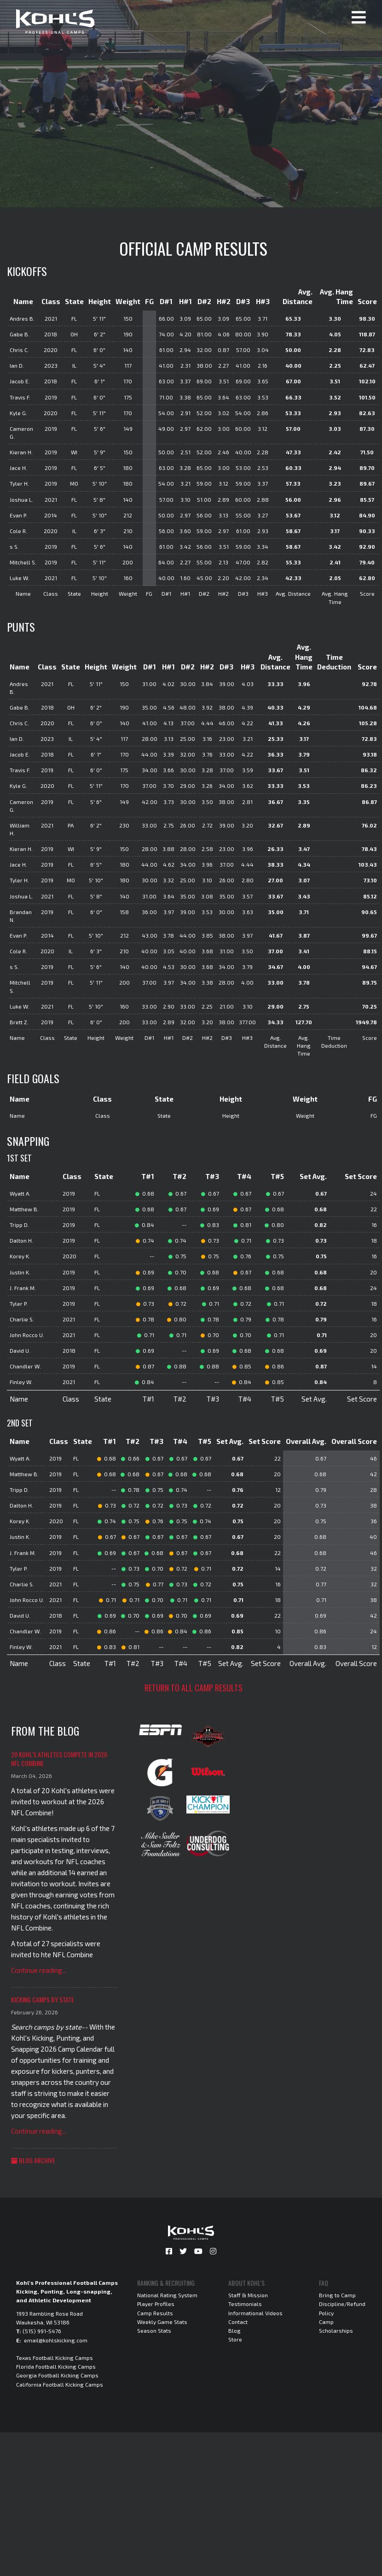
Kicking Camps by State (42, 1999)
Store (235, 2339)
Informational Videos (255, 2313)
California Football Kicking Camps (59, 2384)
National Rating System (167, 2295)
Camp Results (155, 2313)
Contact (238, 2321)
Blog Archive (33, 2160)
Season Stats (154, 2330)
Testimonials (245, 2303)
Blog (234, 2330)
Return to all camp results (194, 1688)
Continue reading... (38, 1970)
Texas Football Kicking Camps (54, 2357)
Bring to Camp (337, 2295)
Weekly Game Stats (162, 2321)
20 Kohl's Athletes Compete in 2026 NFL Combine (59, 1758)
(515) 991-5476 (42, 2331)
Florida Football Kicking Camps (56, 2366)
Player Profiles (155, 2303)
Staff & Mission (248, 2295)
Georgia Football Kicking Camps (57, 2375)
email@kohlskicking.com (55, 2340)
